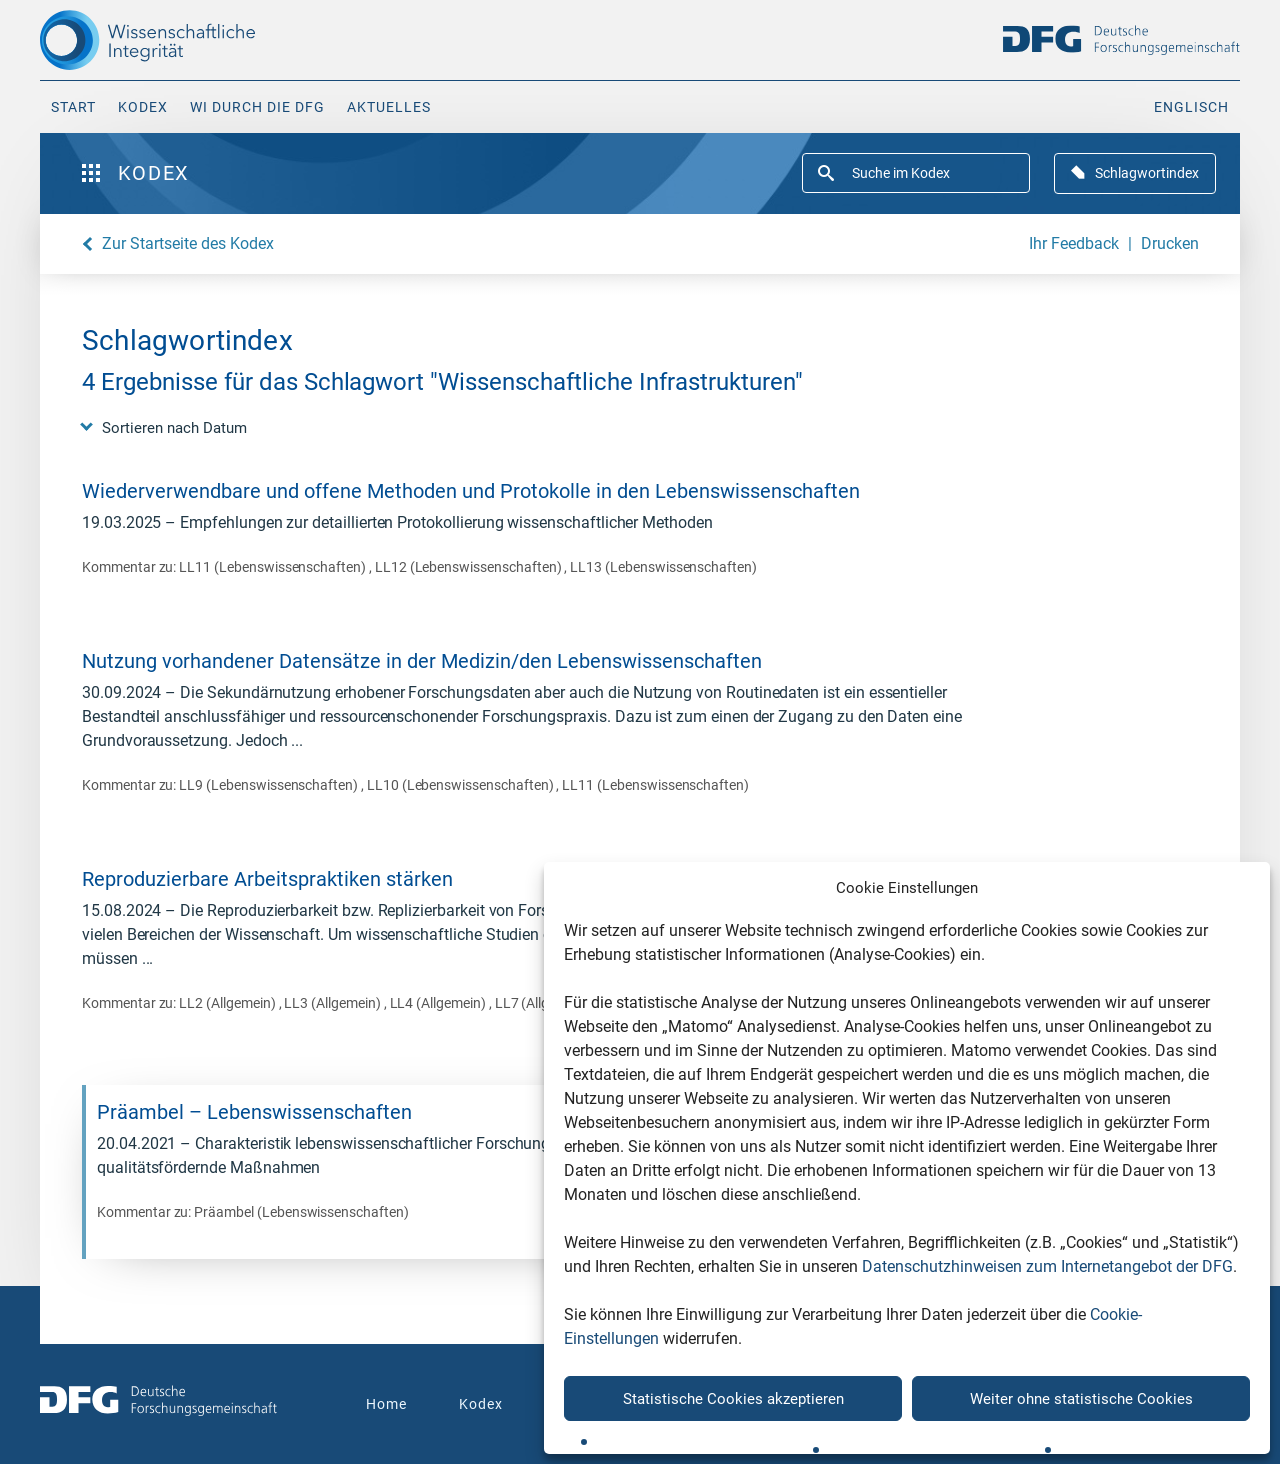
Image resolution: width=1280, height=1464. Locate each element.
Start (73, 107)
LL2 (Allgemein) (228, 1003)
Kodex (143, 107)
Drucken (1170, 243)
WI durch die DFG (257, 107)
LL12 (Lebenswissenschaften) (470, 567)
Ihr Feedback (1074, 243)
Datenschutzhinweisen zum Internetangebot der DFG (1047, 1266)
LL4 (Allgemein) (439, 1003)
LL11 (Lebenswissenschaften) (274, 567)
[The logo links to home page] (182, 40)
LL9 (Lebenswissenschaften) (270, 785)
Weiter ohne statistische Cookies (1081, 1399)
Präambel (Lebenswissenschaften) (301, 1212)
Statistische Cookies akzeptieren (733, 1399)
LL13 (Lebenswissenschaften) (663, 567)
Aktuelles (389, 107)
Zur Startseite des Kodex (188, 243)
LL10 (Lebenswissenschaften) (462, 785)
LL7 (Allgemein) (543, 1003)
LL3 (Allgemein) (333, 1003)
